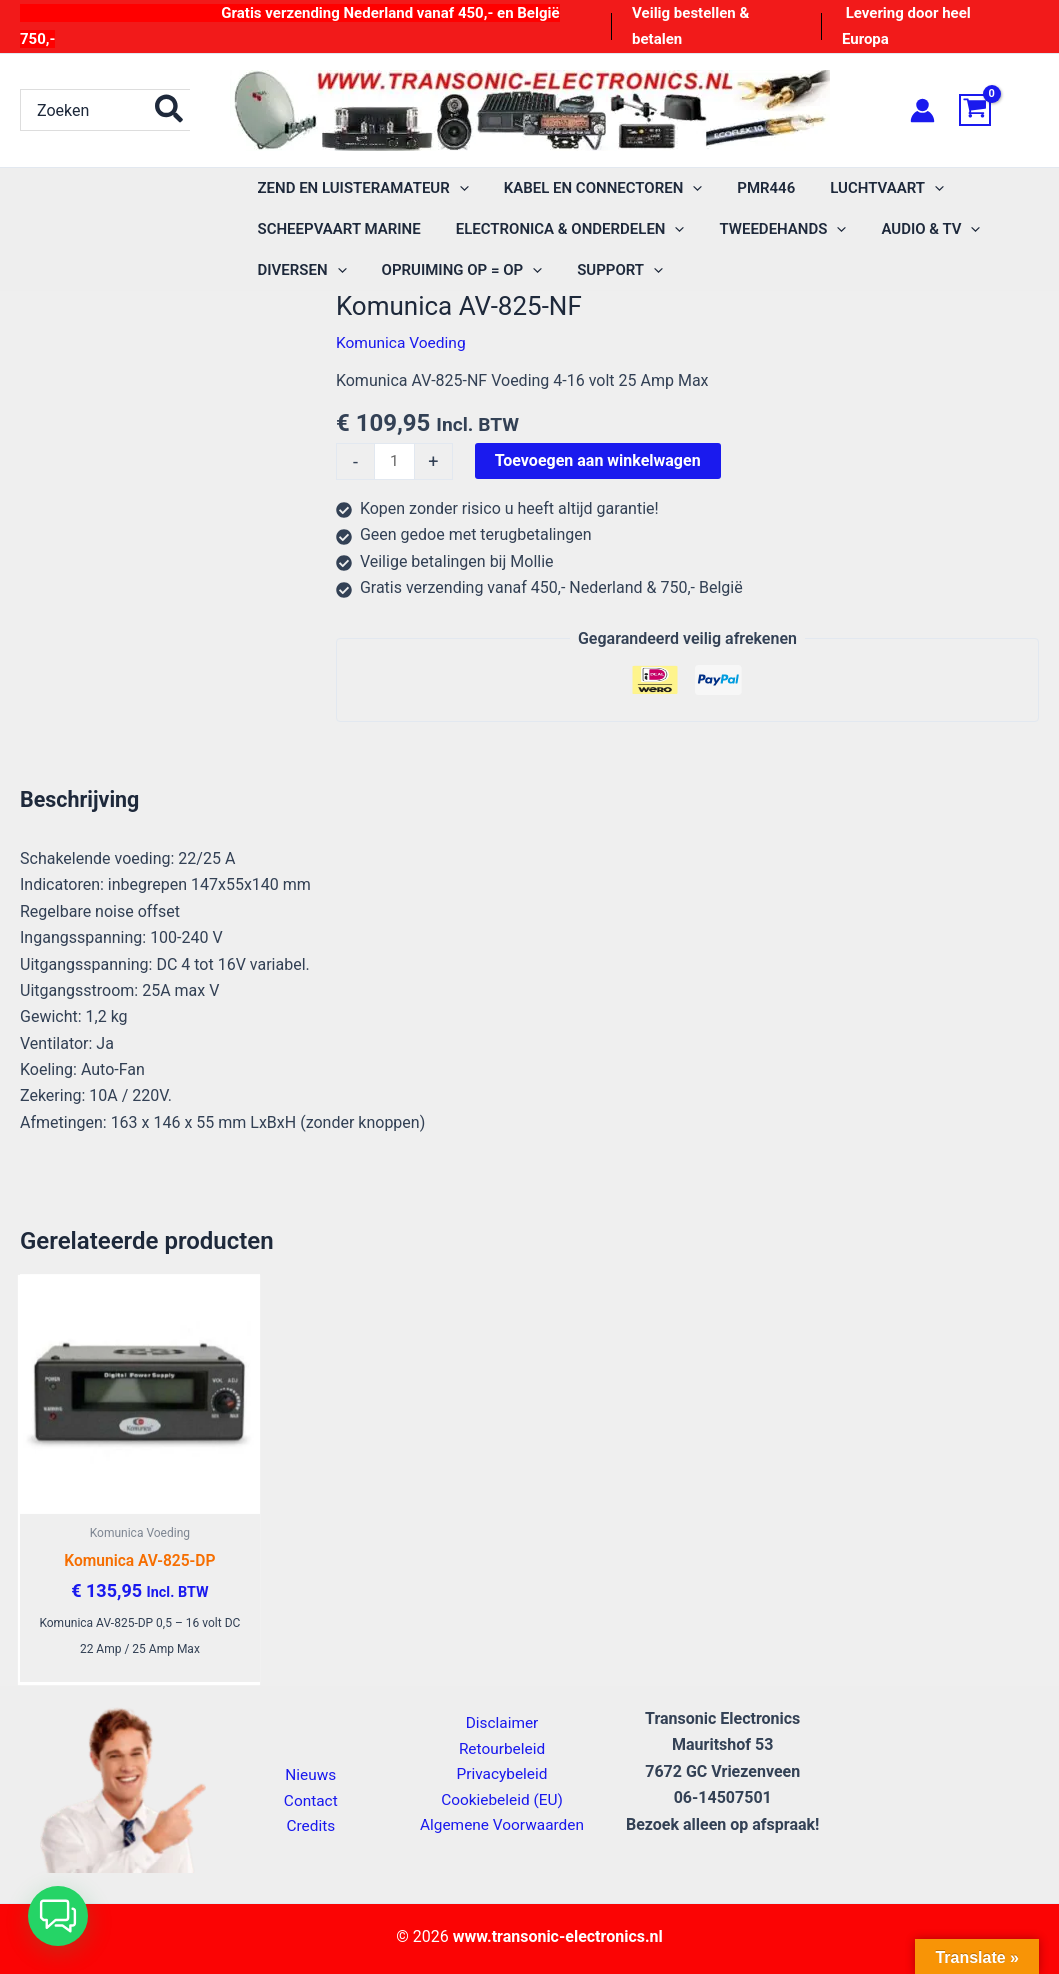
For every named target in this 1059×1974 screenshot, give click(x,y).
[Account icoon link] (922, 110)
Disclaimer (501, 1719)
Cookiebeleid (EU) (502, 1798)
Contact (311, 1799)
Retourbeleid (502, 1745)
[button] (58, 1916)
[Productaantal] (395, 462)
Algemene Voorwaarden (502, 1825)
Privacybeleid (502, 1772)
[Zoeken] (170, 110)
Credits (311, 1826)
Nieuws (310, 1773)
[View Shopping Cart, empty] (999, 110)
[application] (456, 188)
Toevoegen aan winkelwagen (599, 460)
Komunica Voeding (403, 342)
